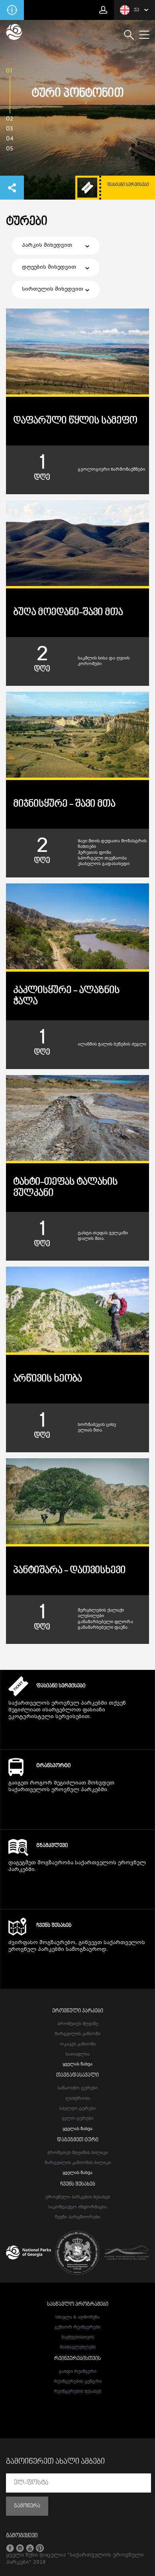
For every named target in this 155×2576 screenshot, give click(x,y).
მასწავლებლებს (78, 2347)
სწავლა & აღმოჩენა (77, 2318)
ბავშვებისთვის (77, 2337)
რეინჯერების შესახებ (77, 2392)
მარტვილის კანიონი (77, 2034)
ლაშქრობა (77, 2099)
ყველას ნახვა (77, 2064)
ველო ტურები (77, 2119)
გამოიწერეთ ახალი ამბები (55, 2462)
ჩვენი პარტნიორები (77, 2217)
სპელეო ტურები (77, 2109)
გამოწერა (27, 2506)
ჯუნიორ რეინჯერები (77, 2327)
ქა (129, 10)
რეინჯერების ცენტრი (78, 2382)
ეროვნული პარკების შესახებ (77, 2197)
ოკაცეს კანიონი (78, 2044)
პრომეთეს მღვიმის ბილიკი (77, 2153)
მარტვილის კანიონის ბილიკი (78, 2163)
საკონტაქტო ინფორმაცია (77, 2207)
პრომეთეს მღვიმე (77, 2024)
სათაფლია (77, 2054)
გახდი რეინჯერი (77, 2372)
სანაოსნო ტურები (77, 2088)
